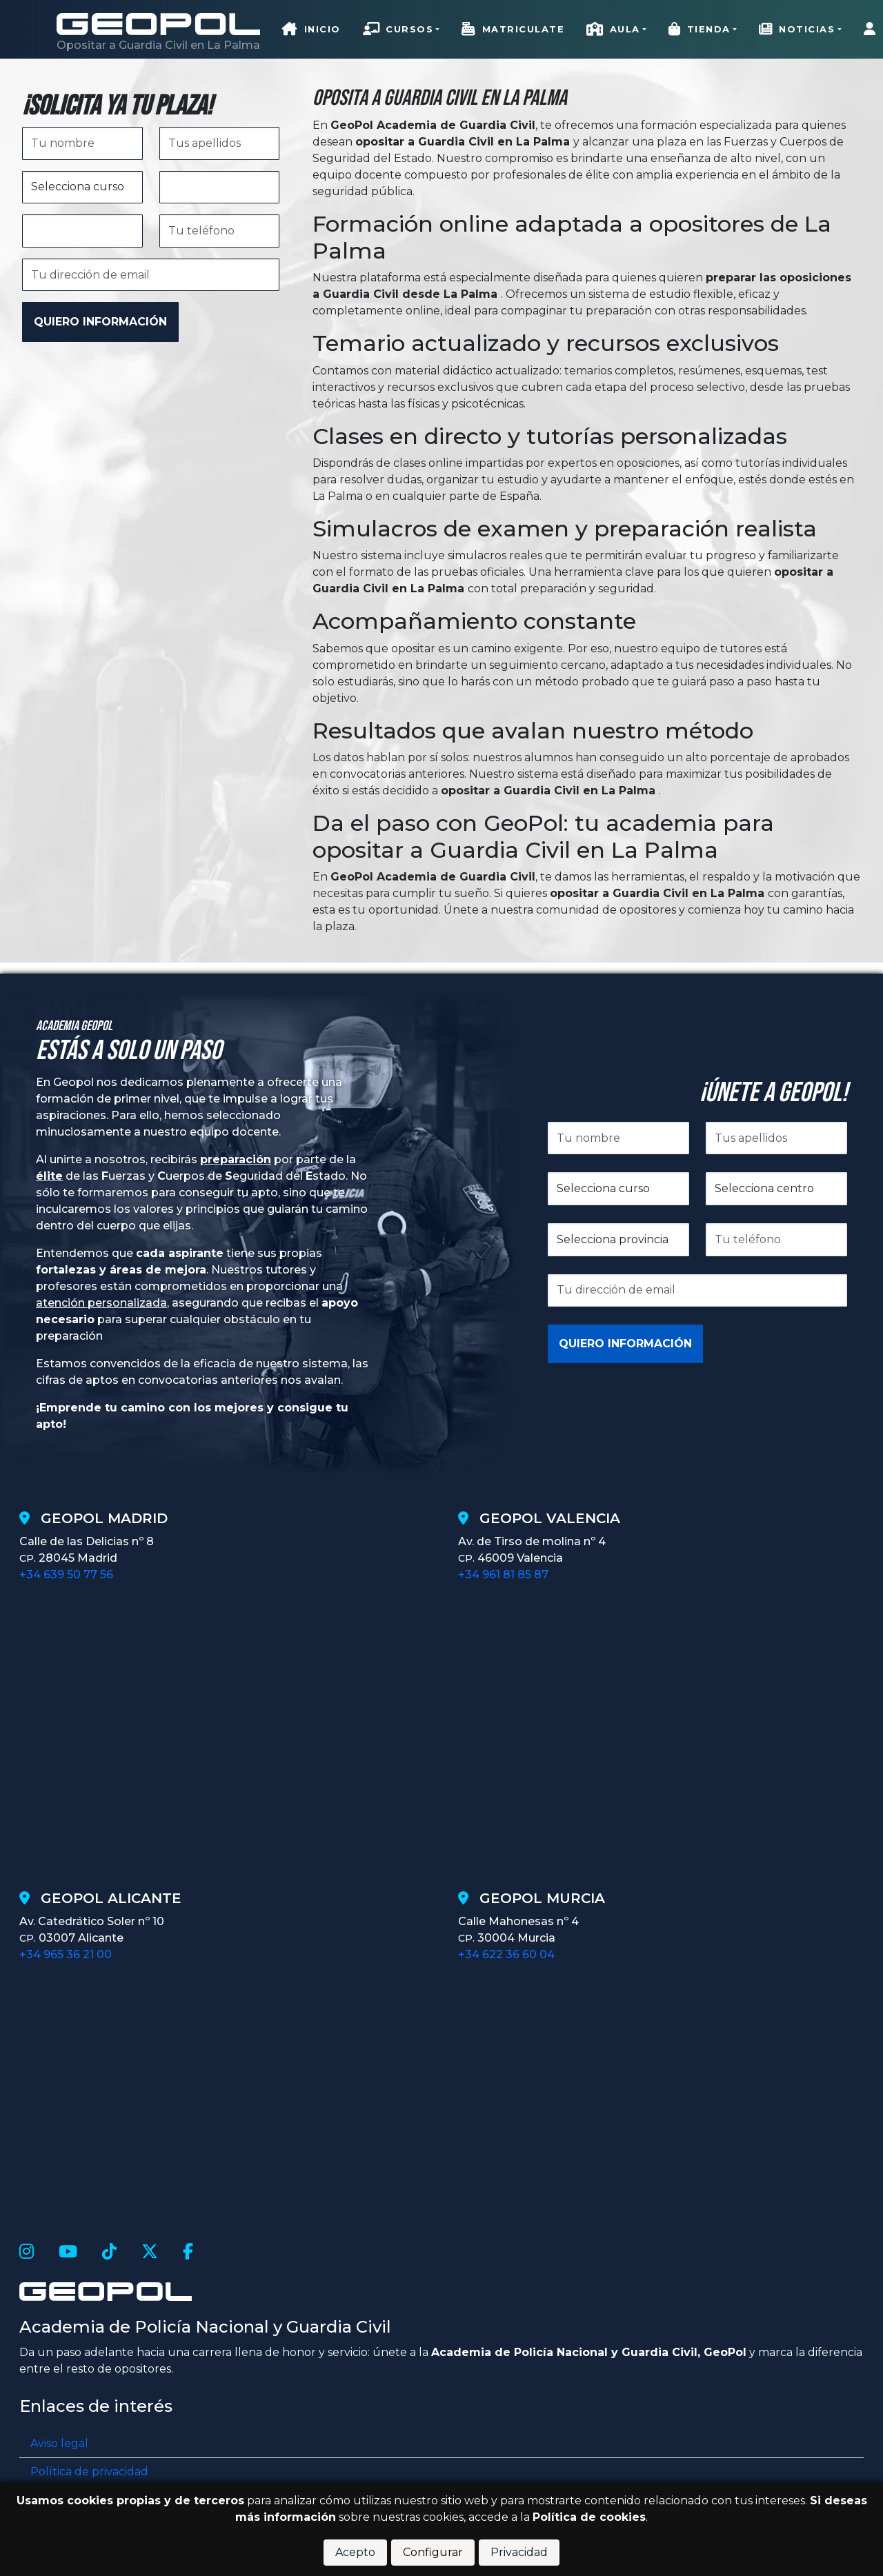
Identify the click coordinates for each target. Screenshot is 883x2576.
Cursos (398, 30)
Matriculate (513, 30)
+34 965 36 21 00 (65, 1954)
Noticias (797, 30)
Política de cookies (589, 2517)
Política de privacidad (89, 2471)
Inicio (311, 30)
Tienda (699, 30)
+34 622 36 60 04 (506, 1954)
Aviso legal (59, 2443)
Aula (613, 30)
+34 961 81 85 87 (503, 1574)
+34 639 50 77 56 (66, 1574)
